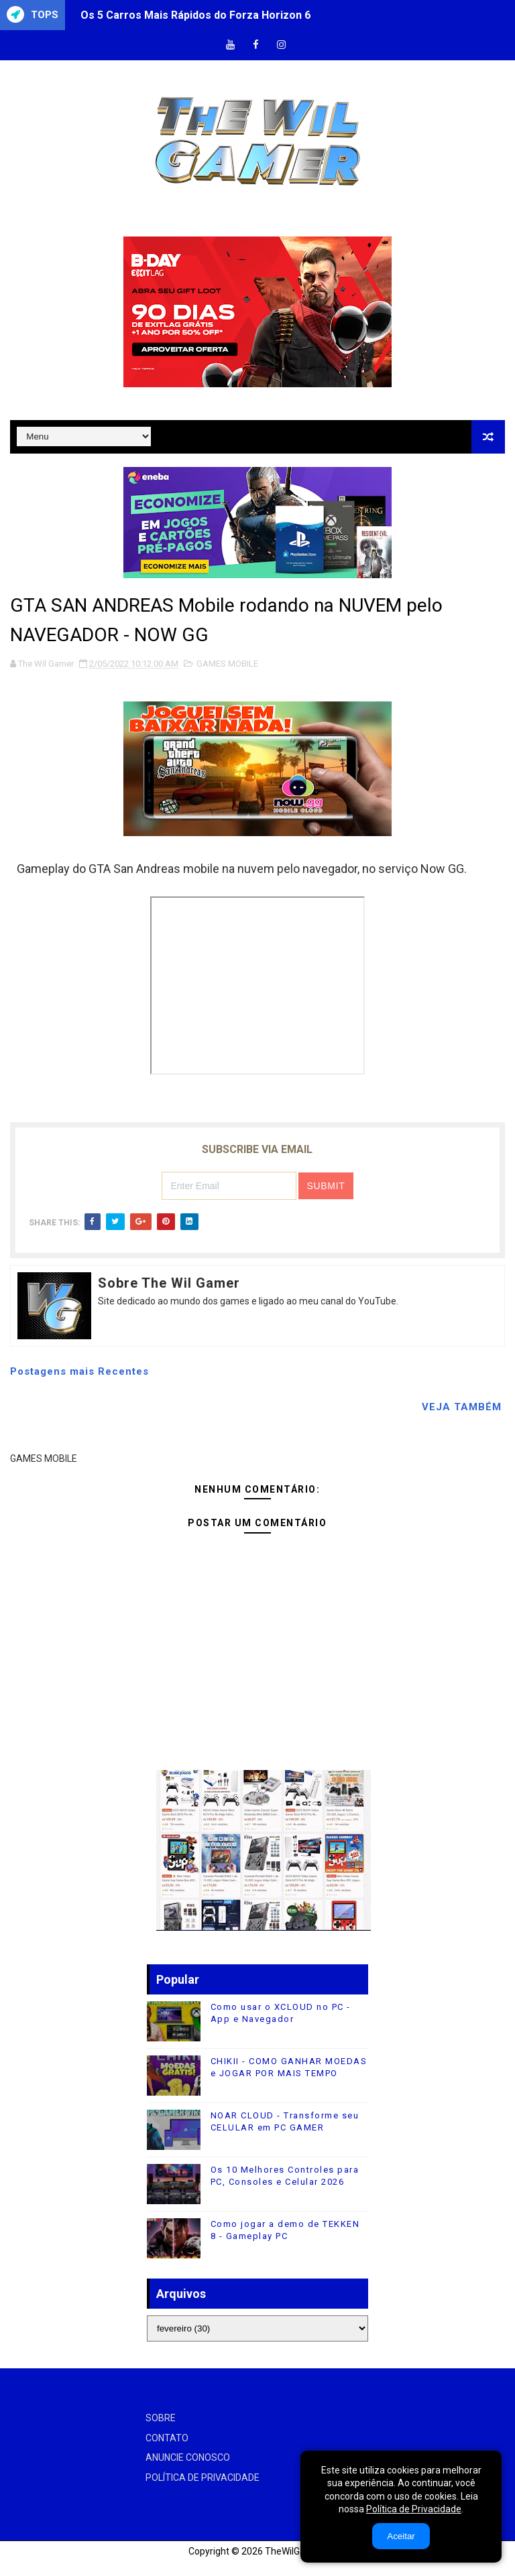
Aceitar (400, 2536)
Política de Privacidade (413, 2509)
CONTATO (167, 2438)
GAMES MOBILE (227, 664)
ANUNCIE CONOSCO (188, 2457)
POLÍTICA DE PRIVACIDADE (203, 2477)
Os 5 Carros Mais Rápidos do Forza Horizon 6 (195, 15)
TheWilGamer (294, 2551)
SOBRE (161, 2418)
